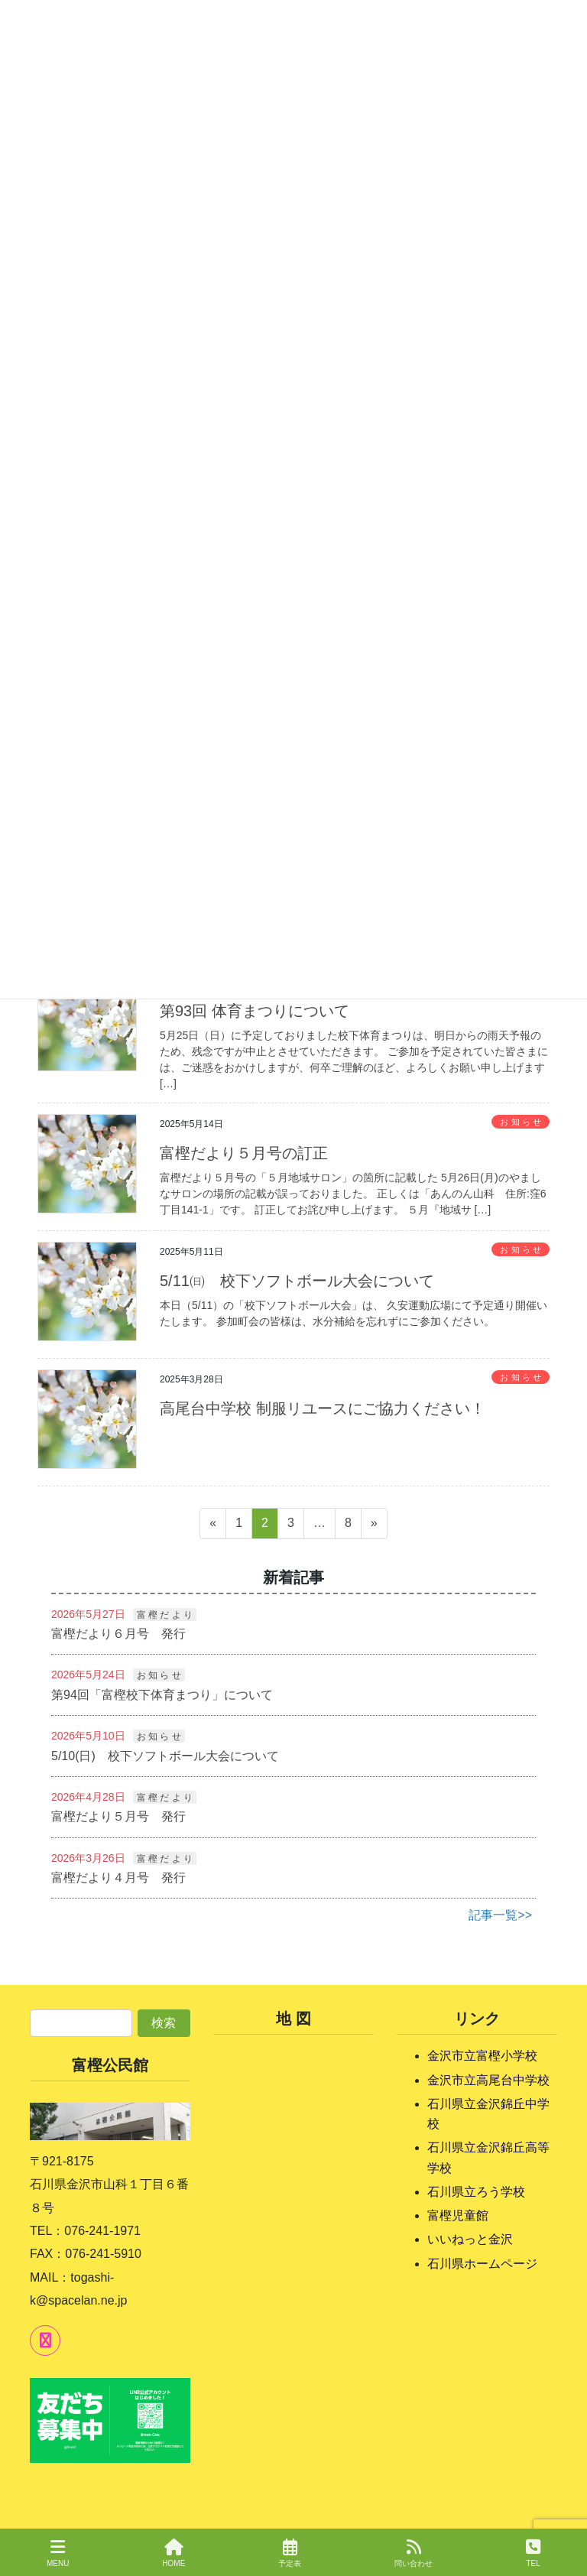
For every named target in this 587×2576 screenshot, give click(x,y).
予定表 (289, 2553)
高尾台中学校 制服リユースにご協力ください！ (322, 1408)
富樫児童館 (457, 2215)
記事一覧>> (500, 1914)
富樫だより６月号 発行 (118, 1633)
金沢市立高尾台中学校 (488, 2080)
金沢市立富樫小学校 (482, 2055)
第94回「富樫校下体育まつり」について (162, 1694)
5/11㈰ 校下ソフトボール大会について (297, 1280)
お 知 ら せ (520, 1121)
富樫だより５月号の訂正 (244, 1153)
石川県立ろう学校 (476, 2191)
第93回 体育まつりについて (254, 1010)
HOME (173, 2553)
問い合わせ (413, 2553)
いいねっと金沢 (470, 2239)
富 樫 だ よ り (165, 1615)
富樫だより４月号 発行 (118, 1877)
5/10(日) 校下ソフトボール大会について (165, 1755)
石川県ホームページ (482, 2263)
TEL (533, 2553)
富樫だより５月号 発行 (118, 1816)
